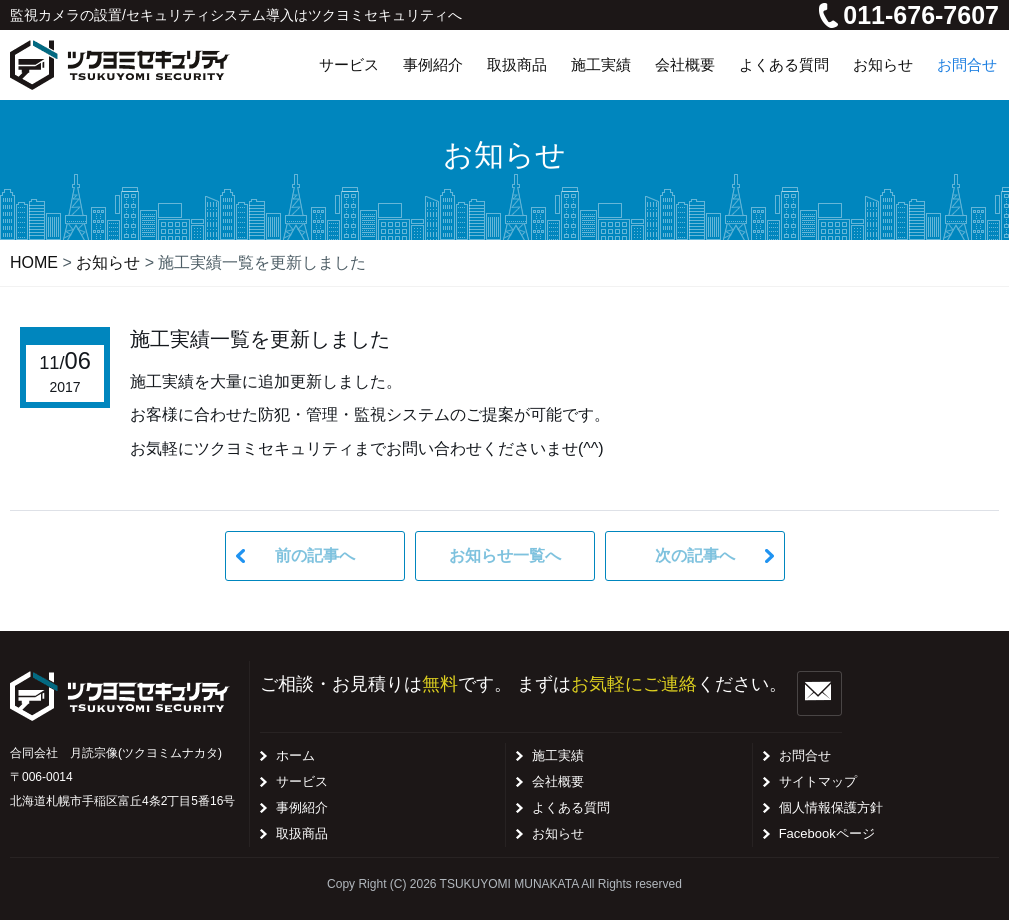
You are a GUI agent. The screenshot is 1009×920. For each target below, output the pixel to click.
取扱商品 (302, 833)
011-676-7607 (909, 15)
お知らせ (558, 833)
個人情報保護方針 (831, 807)
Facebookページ (827, 833)
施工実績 (558, 755)
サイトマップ (818, 781)
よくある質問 (571, 807)
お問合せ (805, 755)
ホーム (295, 755)
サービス (302, 781)
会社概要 (558, 781)
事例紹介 (302, 807)
